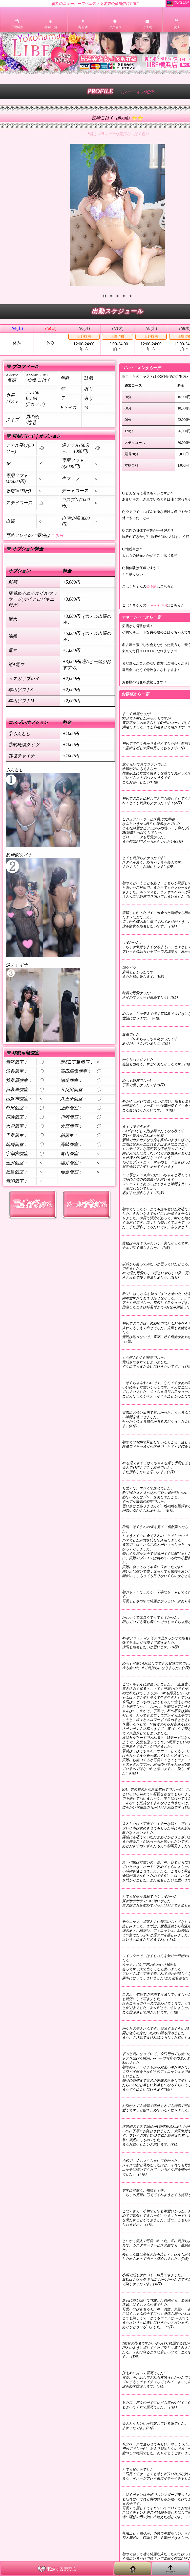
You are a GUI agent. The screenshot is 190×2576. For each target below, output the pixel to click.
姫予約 (151, 586)
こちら (56, 535)
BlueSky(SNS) (156, 605)
